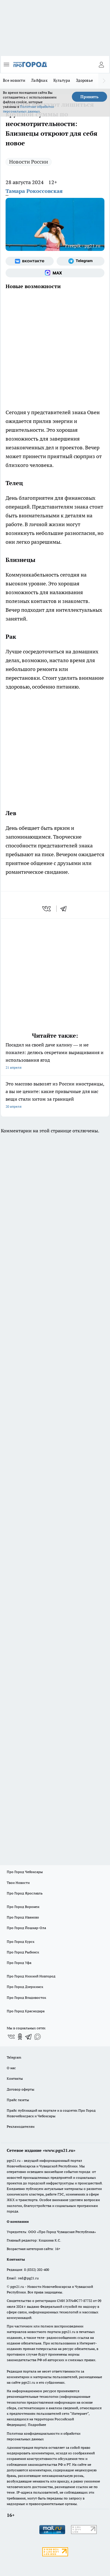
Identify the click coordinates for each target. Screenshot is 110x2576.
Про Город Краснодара (26, 2011)
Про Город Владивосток (26, 1997)
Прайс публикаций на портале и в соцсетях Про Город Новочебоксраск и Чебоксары (51, 2113)
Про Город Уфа (19, 1962)
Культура (61, 80)
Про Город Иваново (23, 1917)
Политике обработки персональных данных (28, 108)
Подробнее (37, 2424)
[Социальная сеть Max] (55, 273)
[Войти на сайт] (101, 64)
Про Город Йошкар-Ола (26, 1928)
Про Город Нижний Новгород (31, 1976)
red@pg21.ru (28, 2278)
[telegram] (65, 909)
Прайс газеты (18, 2100)
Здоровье (84, 80)
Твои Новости (18, 1882)
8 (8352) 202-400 (36, 2269)
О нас (11, 2068)
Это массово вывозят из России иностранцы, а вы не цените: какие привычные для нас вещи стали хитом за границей (55, 1095)
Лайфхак (39, 80)
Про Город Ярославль (25, 1893)
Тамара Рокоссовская (34, 191)
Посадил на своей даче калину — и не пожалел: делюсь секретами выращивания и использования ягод (55, 1056)
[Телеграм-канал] (81, 261)
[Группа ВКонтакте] (30, 261)
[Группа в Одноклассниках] (20, 2037)
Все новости (14, 80)
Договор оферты (20, 2089)
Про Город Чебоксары (25, 1872)
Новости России (28, 161)
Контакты (15, 2078)
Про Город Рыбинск (23, 1952)
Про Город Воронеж (23, 1906)
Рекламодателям (21, 2126)
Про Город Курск (20, 1941)
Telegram (14, 2057)
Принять (89, 96)
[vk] (47, 909)
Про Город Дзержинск (25, 1986)
